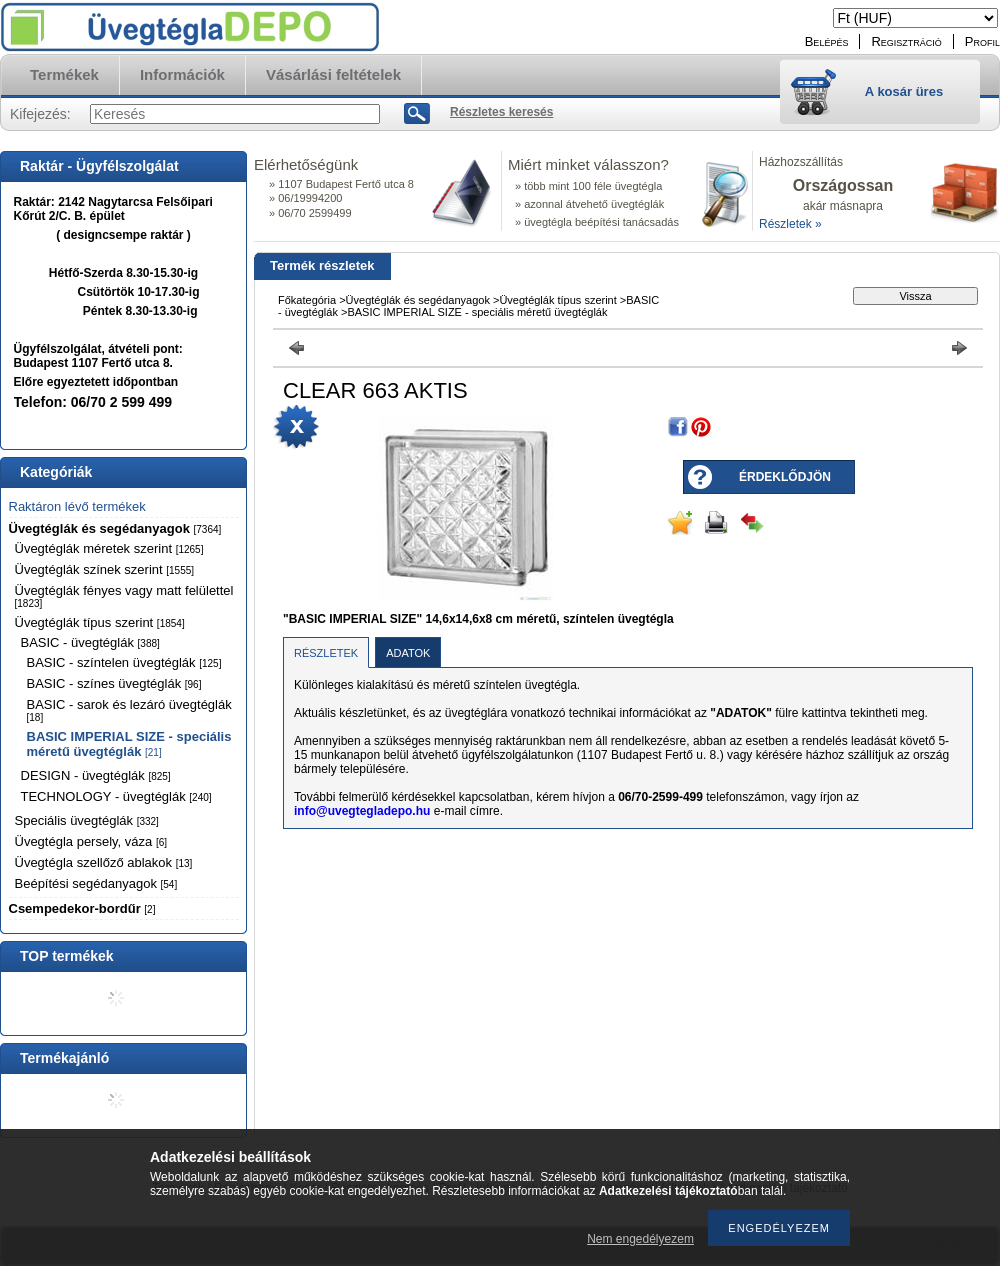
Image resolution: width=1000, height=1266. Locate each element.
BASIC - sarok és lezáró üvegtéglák (129, 710)
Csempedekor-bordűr (82, 908)
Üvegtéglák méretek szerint (109, 548)
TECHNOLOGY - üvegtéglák (116, 796)
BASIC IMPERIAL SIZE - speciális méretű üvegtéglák (129, 744)
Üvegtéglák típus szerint (100, 622)
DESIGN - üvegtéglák (96, 775)
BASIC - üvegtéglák (90, 642)
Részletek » (790, 224)
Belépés (827, 41)
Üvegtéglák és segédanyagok (115, 528)
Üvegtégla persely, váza (91, 841)
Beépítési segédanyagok (96, 883)
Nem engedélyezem (640, 1239)
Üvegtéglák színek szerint (105, 569)
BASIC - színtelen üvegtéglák (124, 662)
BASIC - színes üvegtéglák (114, 683)
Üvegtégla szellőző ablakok (104, 862)
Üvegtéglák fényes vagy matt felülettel (124, 596)
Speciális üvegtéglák (87, 820)
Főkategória (307, 300)
